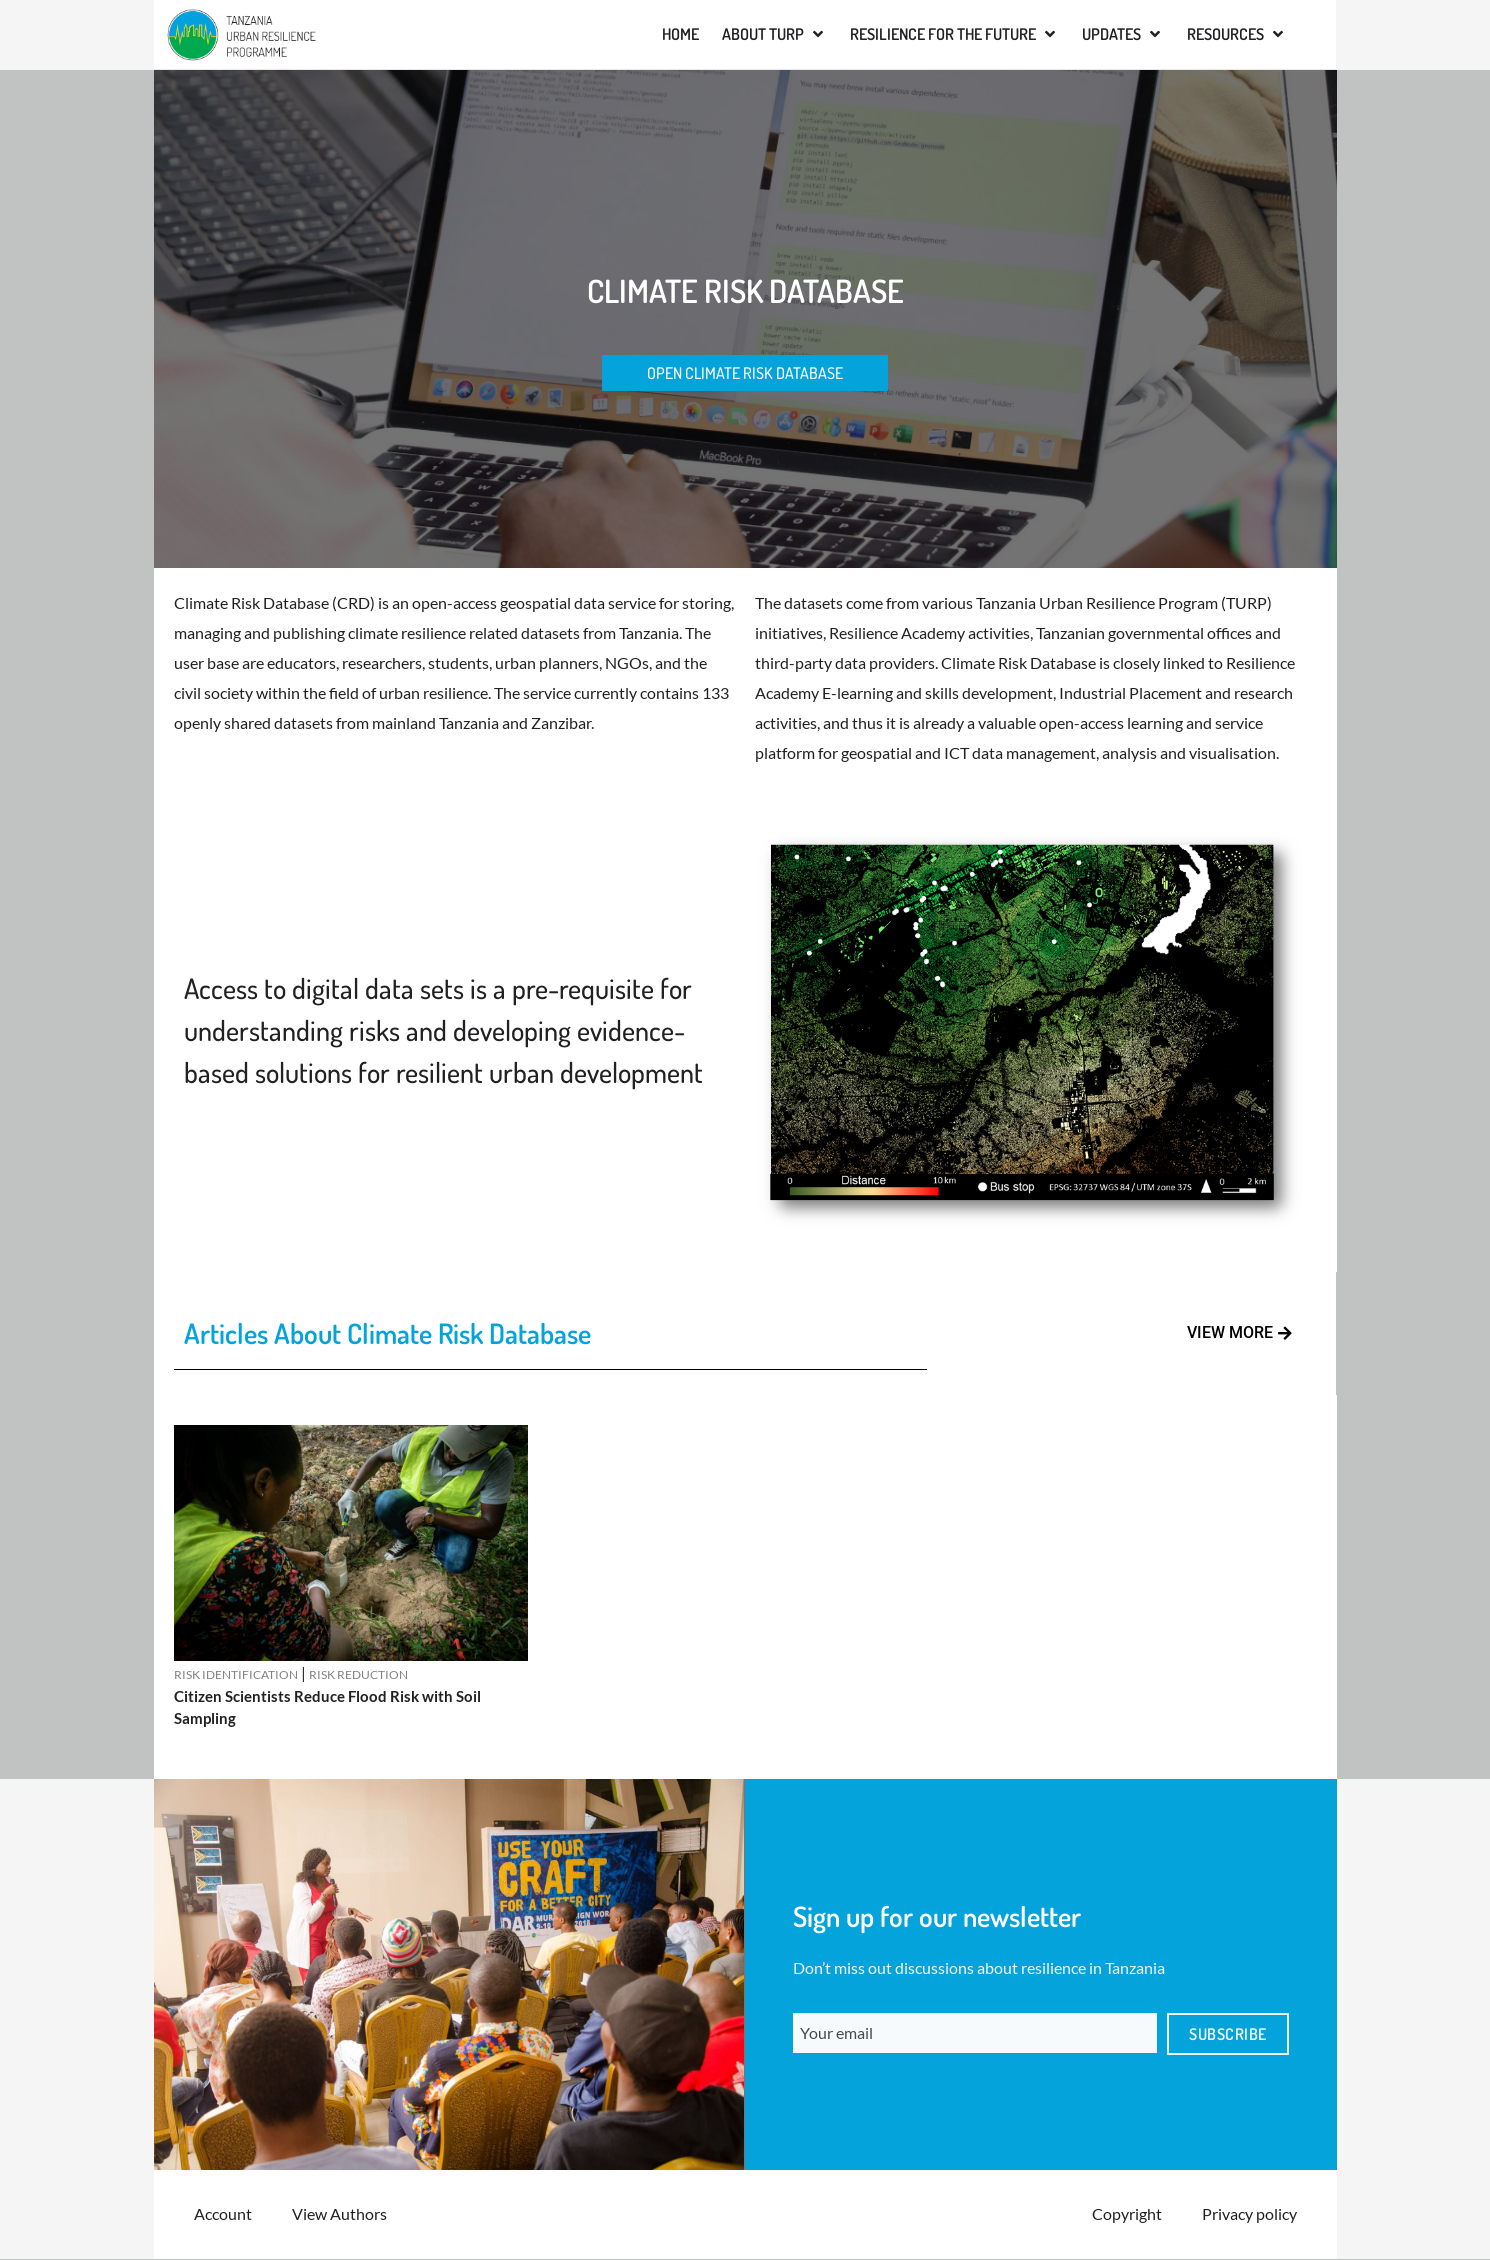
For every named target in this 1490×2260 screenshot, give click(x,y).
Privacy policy (1249, 2214)
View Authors (339, 2214)
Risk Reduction (358, 1675)
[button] (774, 34)
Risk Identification (236, 1675)
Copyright (1127, 2214)
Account (223, 2214)
